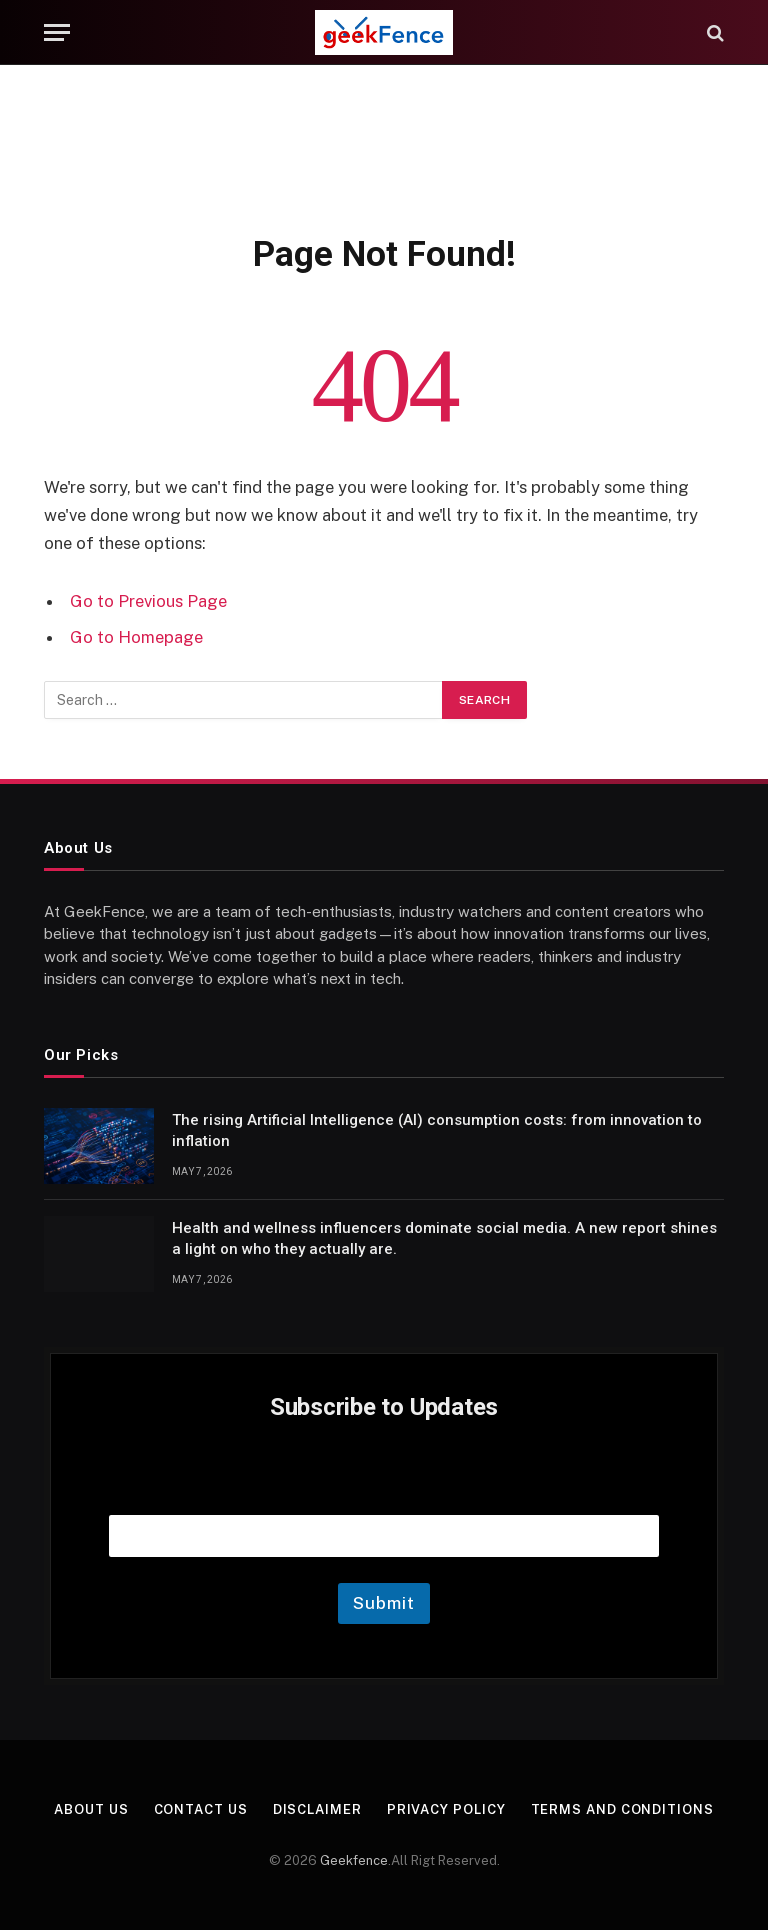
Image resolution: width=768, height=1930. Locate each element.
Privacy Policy (446, 1809)
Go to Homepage (136, 637)
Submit (383, 1603)
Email (384, 1489)
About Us (91, 1809)
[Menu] (57, 32)
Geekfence (354, 1860)
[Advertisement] (384, 145)
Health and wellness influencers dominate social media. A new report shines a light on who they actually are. (444, 1238)
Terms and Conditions (622, 1809)
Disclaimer (317, 1809)
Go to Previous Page (148, 601)
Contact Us (201, 1809)
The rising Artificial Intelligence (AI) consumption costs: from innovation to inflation (437, 1130)
